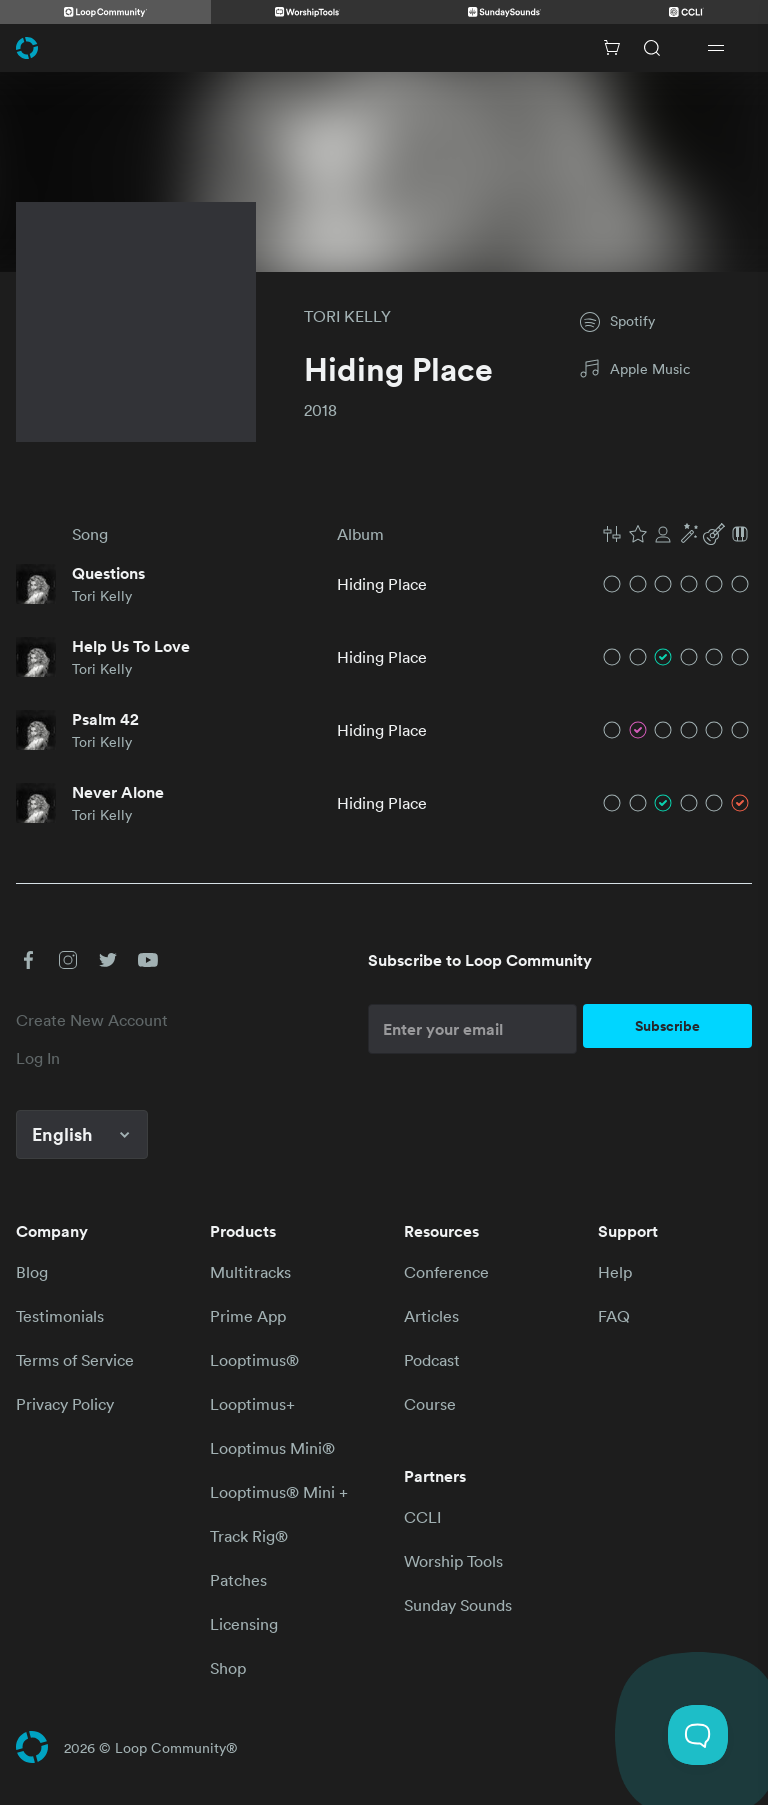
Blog (32, 1272)
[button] (676, 534)
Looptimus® (254, 1360)
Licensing (244, 1624)
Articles (431, 1316)
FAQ (614, 1316)
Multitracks (250, 1272)
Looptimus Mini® (272, 1448)
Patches (238, 1580)
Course (430, 1404)
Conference (446, 1272)
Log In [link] (38, 1058)
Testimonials (60, 1316)
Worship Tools (453, 1561)
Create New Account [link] (92, 1020)
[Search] (652, 48)
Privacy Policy (65, 1404)
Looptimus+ (252, 1404)
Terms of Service (75, 1360)
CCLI (422, 1517)
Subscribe (667, 1026)
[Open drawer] (716, 48)
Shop (228, 1668)
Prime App (248, 1316)
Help (615, 1272)
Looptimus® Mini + (279, 1492)
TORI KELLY (347, 316)
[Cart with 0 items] (612, 48)
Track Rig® (249, 1536)
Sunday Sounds (458, 1605)
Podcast (432, 1360)
